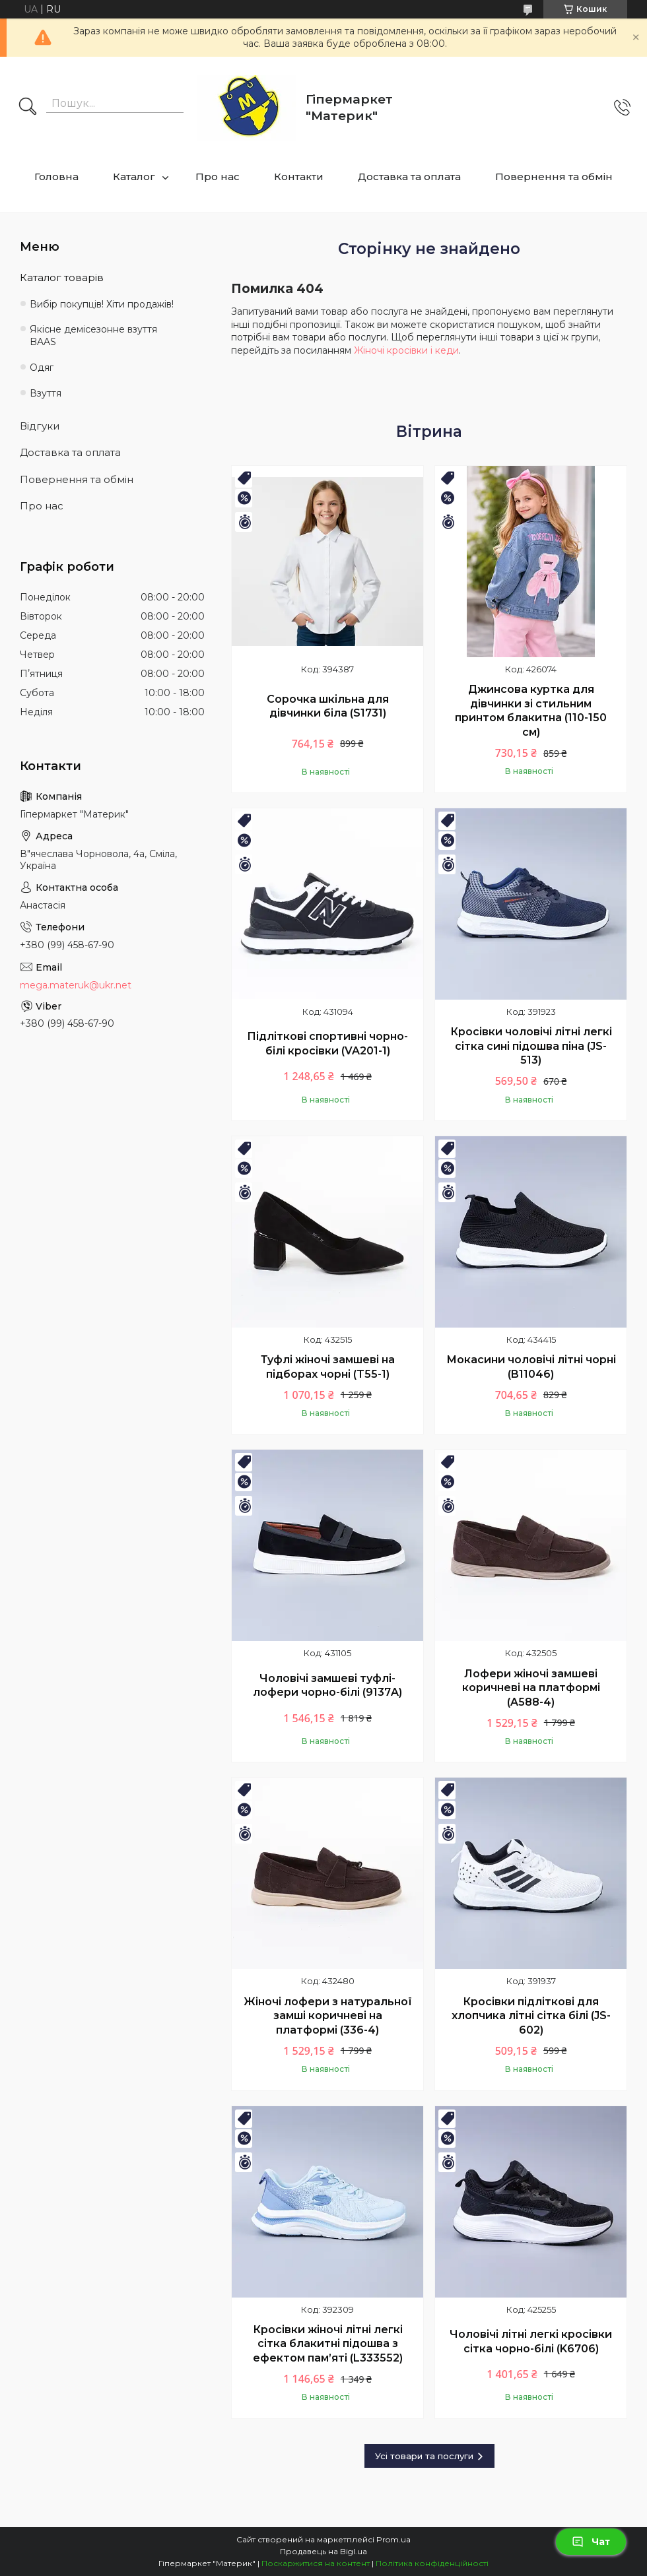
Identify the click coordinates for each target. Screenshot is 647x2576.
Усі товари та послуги (424, 2456)
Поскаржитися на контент (315, 2563)
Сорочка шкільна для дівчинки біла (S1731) (328, 706)
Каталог (134, 176)
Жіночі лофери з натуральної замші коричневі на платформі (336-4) (328, 2015)
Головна (56, 176)
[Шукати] (27, 107)
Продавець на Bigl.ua (323, 2551)
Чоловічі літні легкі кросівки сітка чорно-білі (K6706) (531, 2341)
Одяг (41, 367)
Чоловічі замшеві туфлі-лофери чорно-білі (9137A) (327, 1685)
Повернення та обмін (554, 176)
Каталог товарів (62, 277)
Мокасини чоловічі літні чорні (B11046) (531, 1366)
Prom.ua (393, 2539)
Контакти (299, 176)
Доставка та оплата (409, 176)
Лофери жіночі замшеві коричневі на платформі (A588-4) (531, 1687)
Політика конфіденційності (432, 2563)
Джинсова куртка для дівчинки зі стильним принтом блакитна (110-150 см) (531, 710)
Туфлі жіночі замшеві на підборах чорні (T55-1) (328, 1366)
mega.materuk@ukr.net (75, 985)
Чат (591, 2542)
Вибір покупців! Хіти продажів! (102, 304)
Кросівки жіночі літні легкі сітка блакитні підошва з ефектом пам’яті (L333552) (328, 2343)
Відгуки (39, 426)
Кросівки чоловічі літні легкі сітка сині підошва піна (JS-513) (531, 1045)
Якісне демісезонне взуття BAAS (93, 335)
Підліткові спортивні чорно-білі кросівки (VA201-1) (327, 1043)
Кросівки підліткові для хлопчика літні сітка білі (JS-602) (531, 2015)
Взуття (45, 393)
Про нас (217, 176)
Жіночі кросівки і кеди (406, 350)
